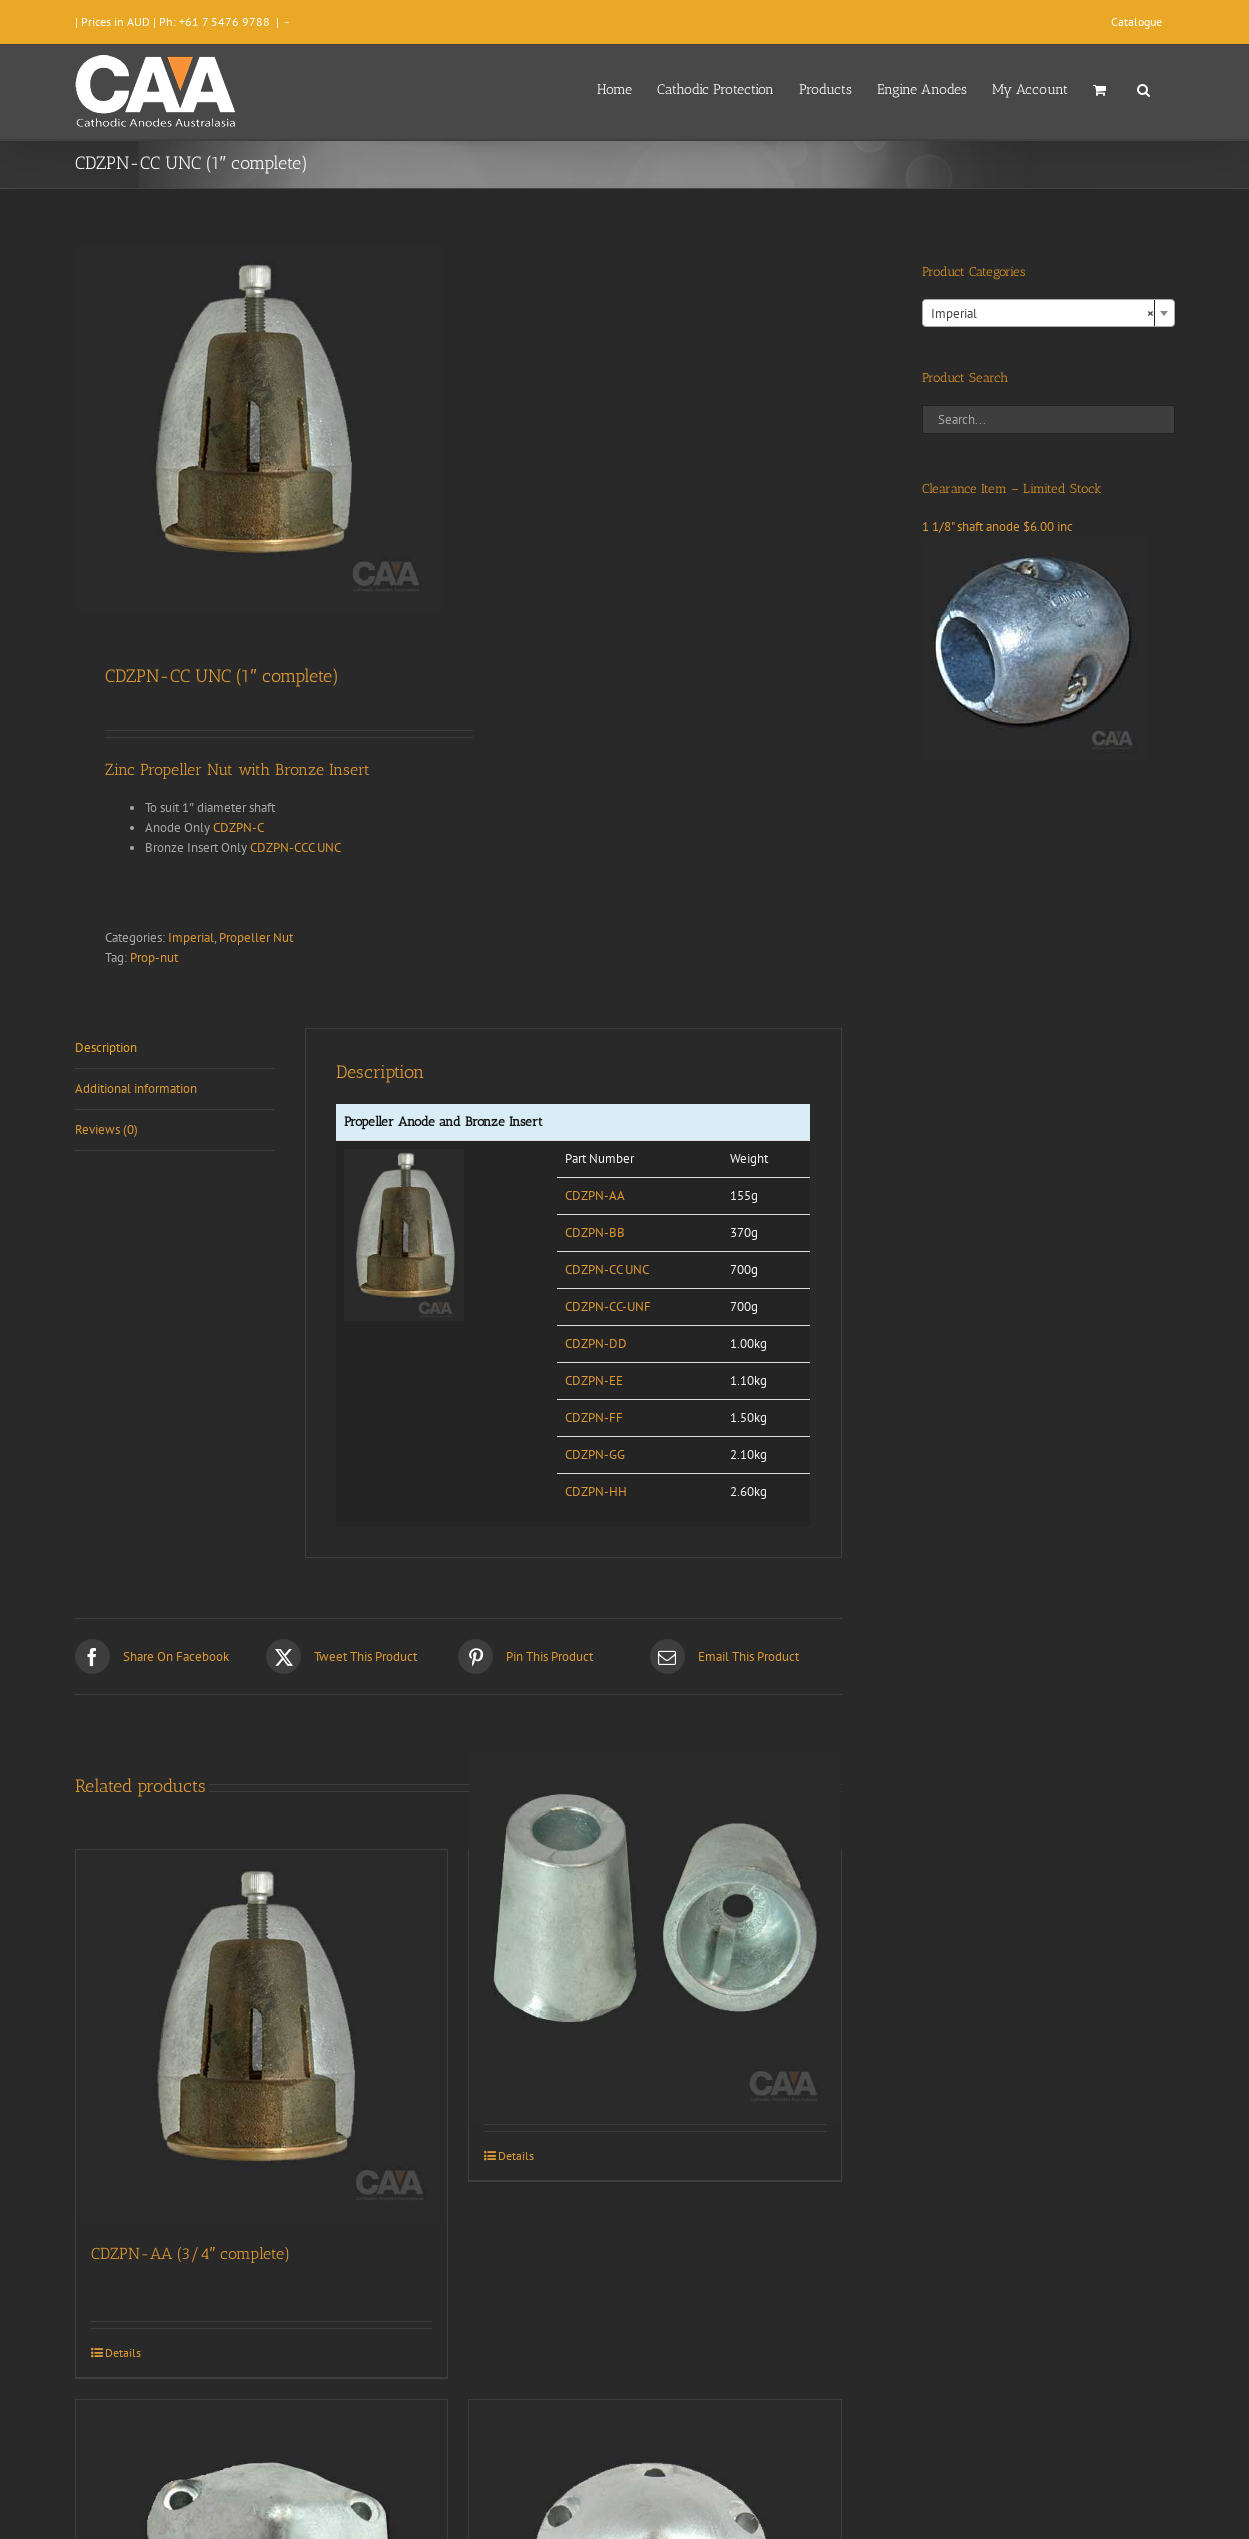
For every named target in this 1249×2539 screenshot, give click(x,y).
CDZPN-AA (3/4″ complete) (191, 2253)
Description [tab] (106, 1047)
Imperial (191, 937)
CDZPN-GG (595, 1454)
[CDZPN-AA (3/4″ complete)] (262, 2036)
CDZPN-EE (594, 1380)
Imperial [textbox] (1042, 314)
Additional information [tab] (136, 1088)
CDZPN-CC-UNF (608, 1306)
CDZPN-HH (596, 1491)
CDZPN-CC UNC (607, 1269)
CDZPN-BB (595, 1232)
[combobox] (1048, 313)
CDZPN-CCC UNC (295, 847)
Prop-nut (154, 957)
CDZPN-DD (596, 1343)
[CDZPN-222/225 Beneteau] (655, 1937)
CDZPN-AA (595, 1195)
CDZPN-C (238, 827)
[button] (1143, 88)
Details (123, 2352)
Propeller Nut (256, 937)
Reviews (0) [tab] (106, 1129)
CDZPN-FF (594, 1417)
